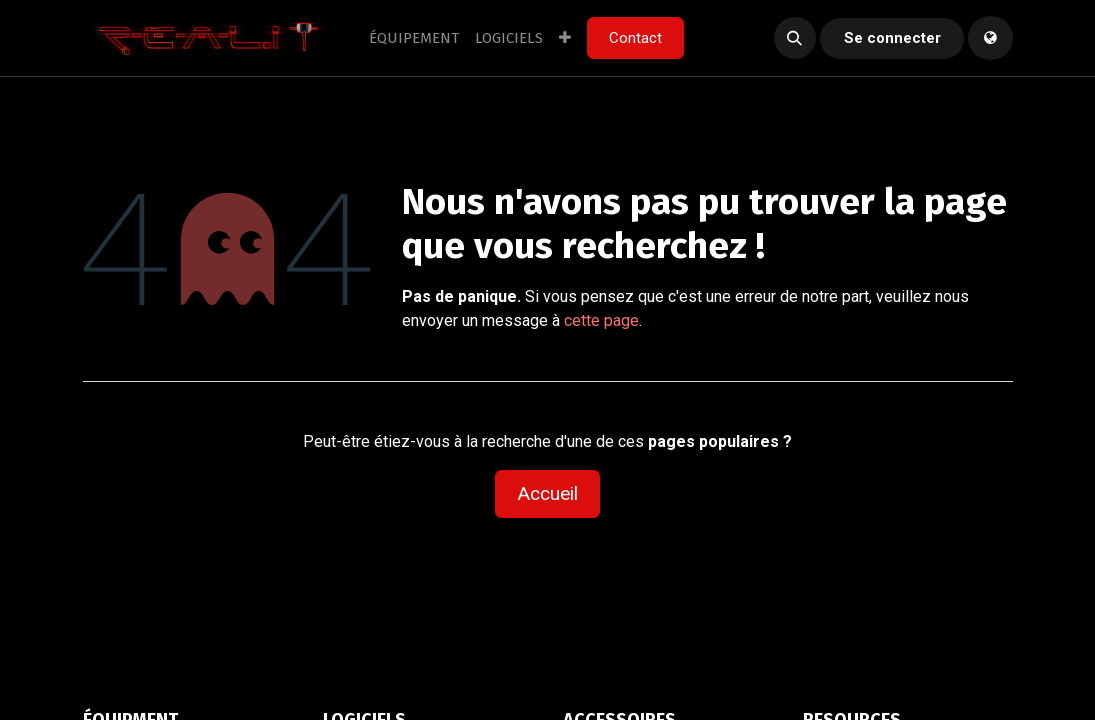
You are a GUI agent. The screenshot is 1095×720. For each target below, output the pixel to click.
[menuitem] (414, 38)
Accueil (547, 493)
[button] (795, 38)
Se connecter (892, 38)
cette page (601, 320)
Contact (635, 38)
